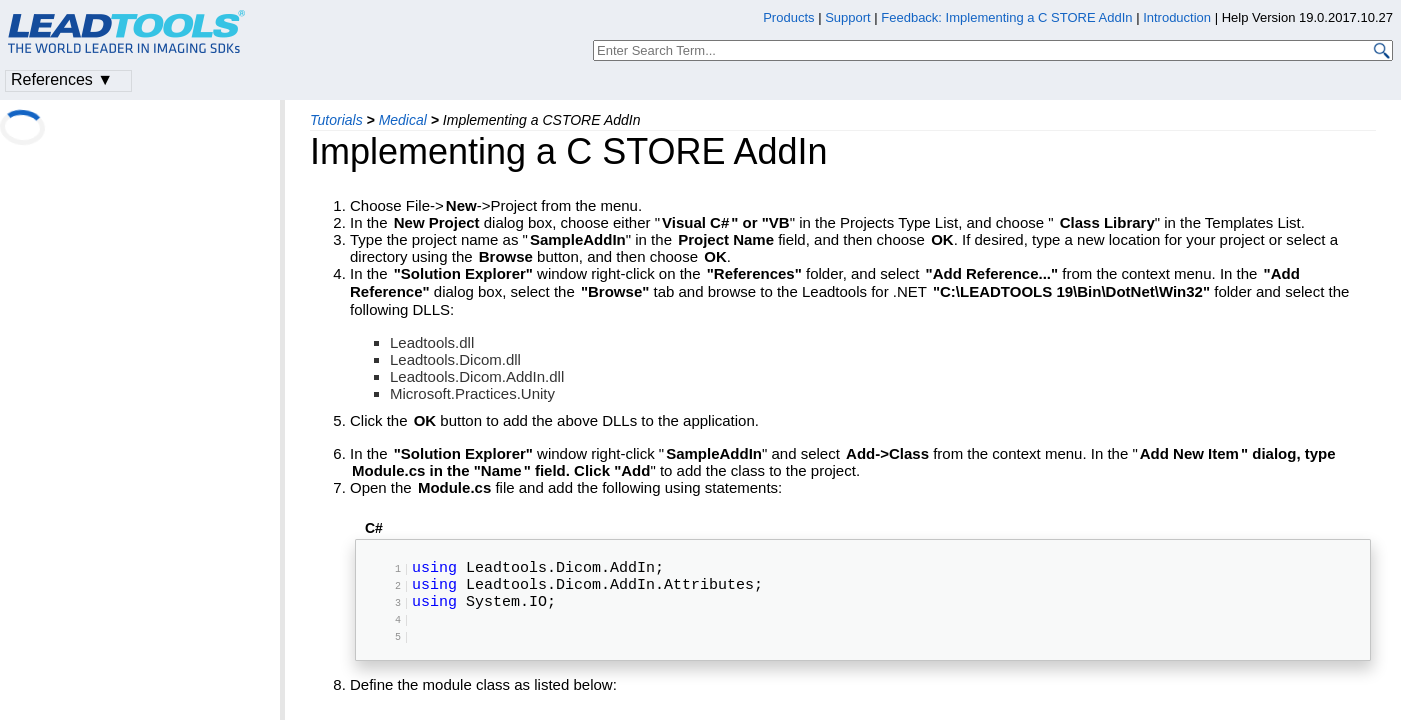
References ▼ (62, 79)
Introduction (1177, 17)
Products (788, 17)
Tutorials (336, 120)
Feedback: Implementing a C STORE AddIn (1006, 17)
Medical (403, 120)
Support (848, 17)
